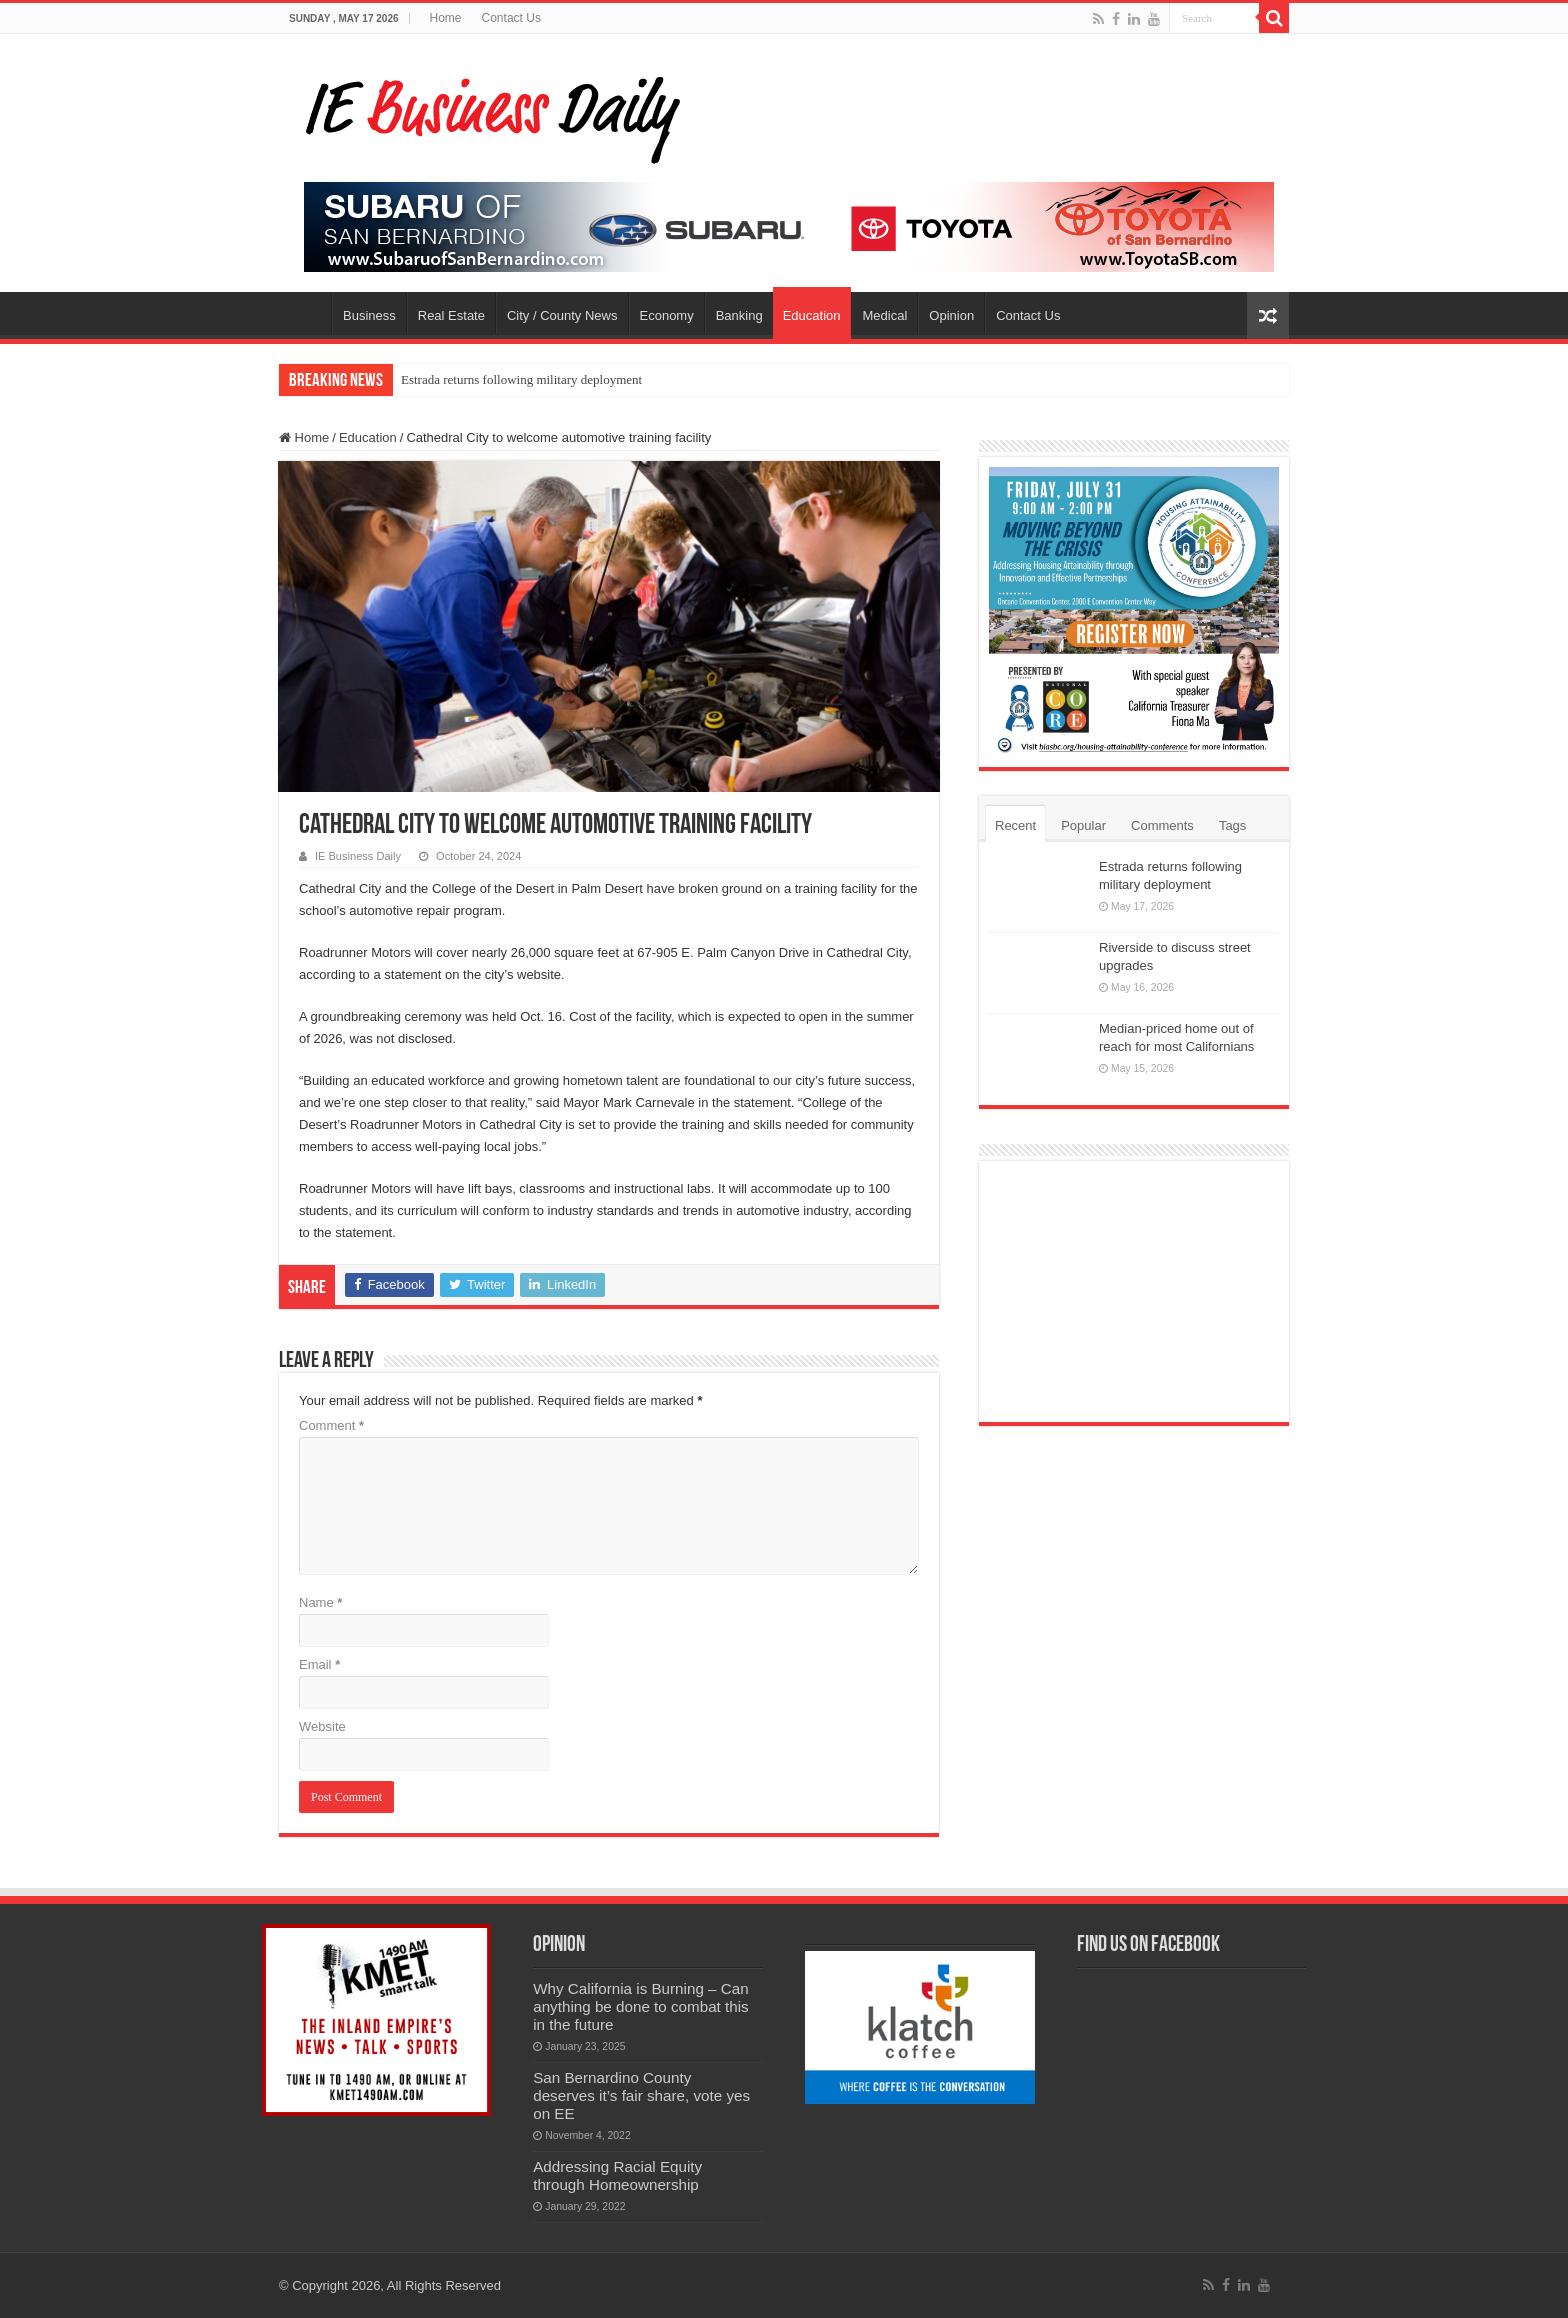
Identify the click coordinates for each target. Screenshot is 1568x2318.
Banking (739, 315)
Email (319, 1664)
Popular (1083, 825)
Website (322, 1726)
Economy (667, 315)
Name (320, 1602)
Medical (885, 315)
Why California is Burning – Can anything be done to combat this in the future (641, 2006)
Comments (1162, 825)
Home (446, 18)
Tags (1232, 825)
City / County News (562, 315)
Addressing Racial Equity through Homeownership (617, 2175)
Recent (1015, 825)
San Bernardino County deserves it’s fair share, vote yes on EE (641, 2095)
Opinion (951, 315)
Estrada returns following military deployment (521, 379)
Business (369, 315)
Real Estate (451, 315)
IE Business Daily (358, 856)
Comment (331, 1425)
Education (812, 315)
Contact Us (511, 18)
